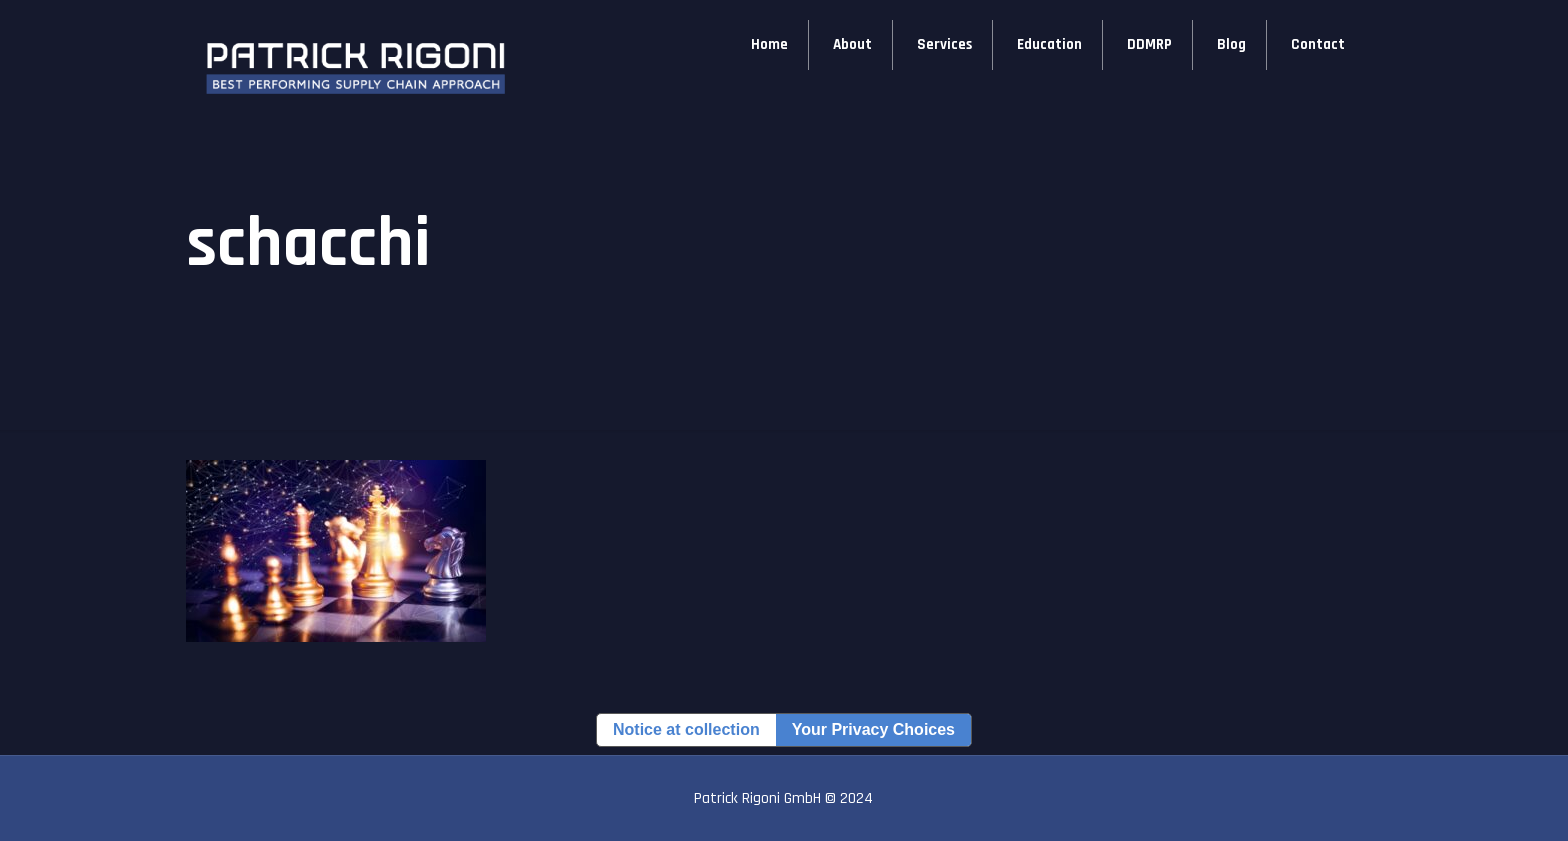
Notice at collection (686, 729)
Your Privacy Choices (873, 729)
